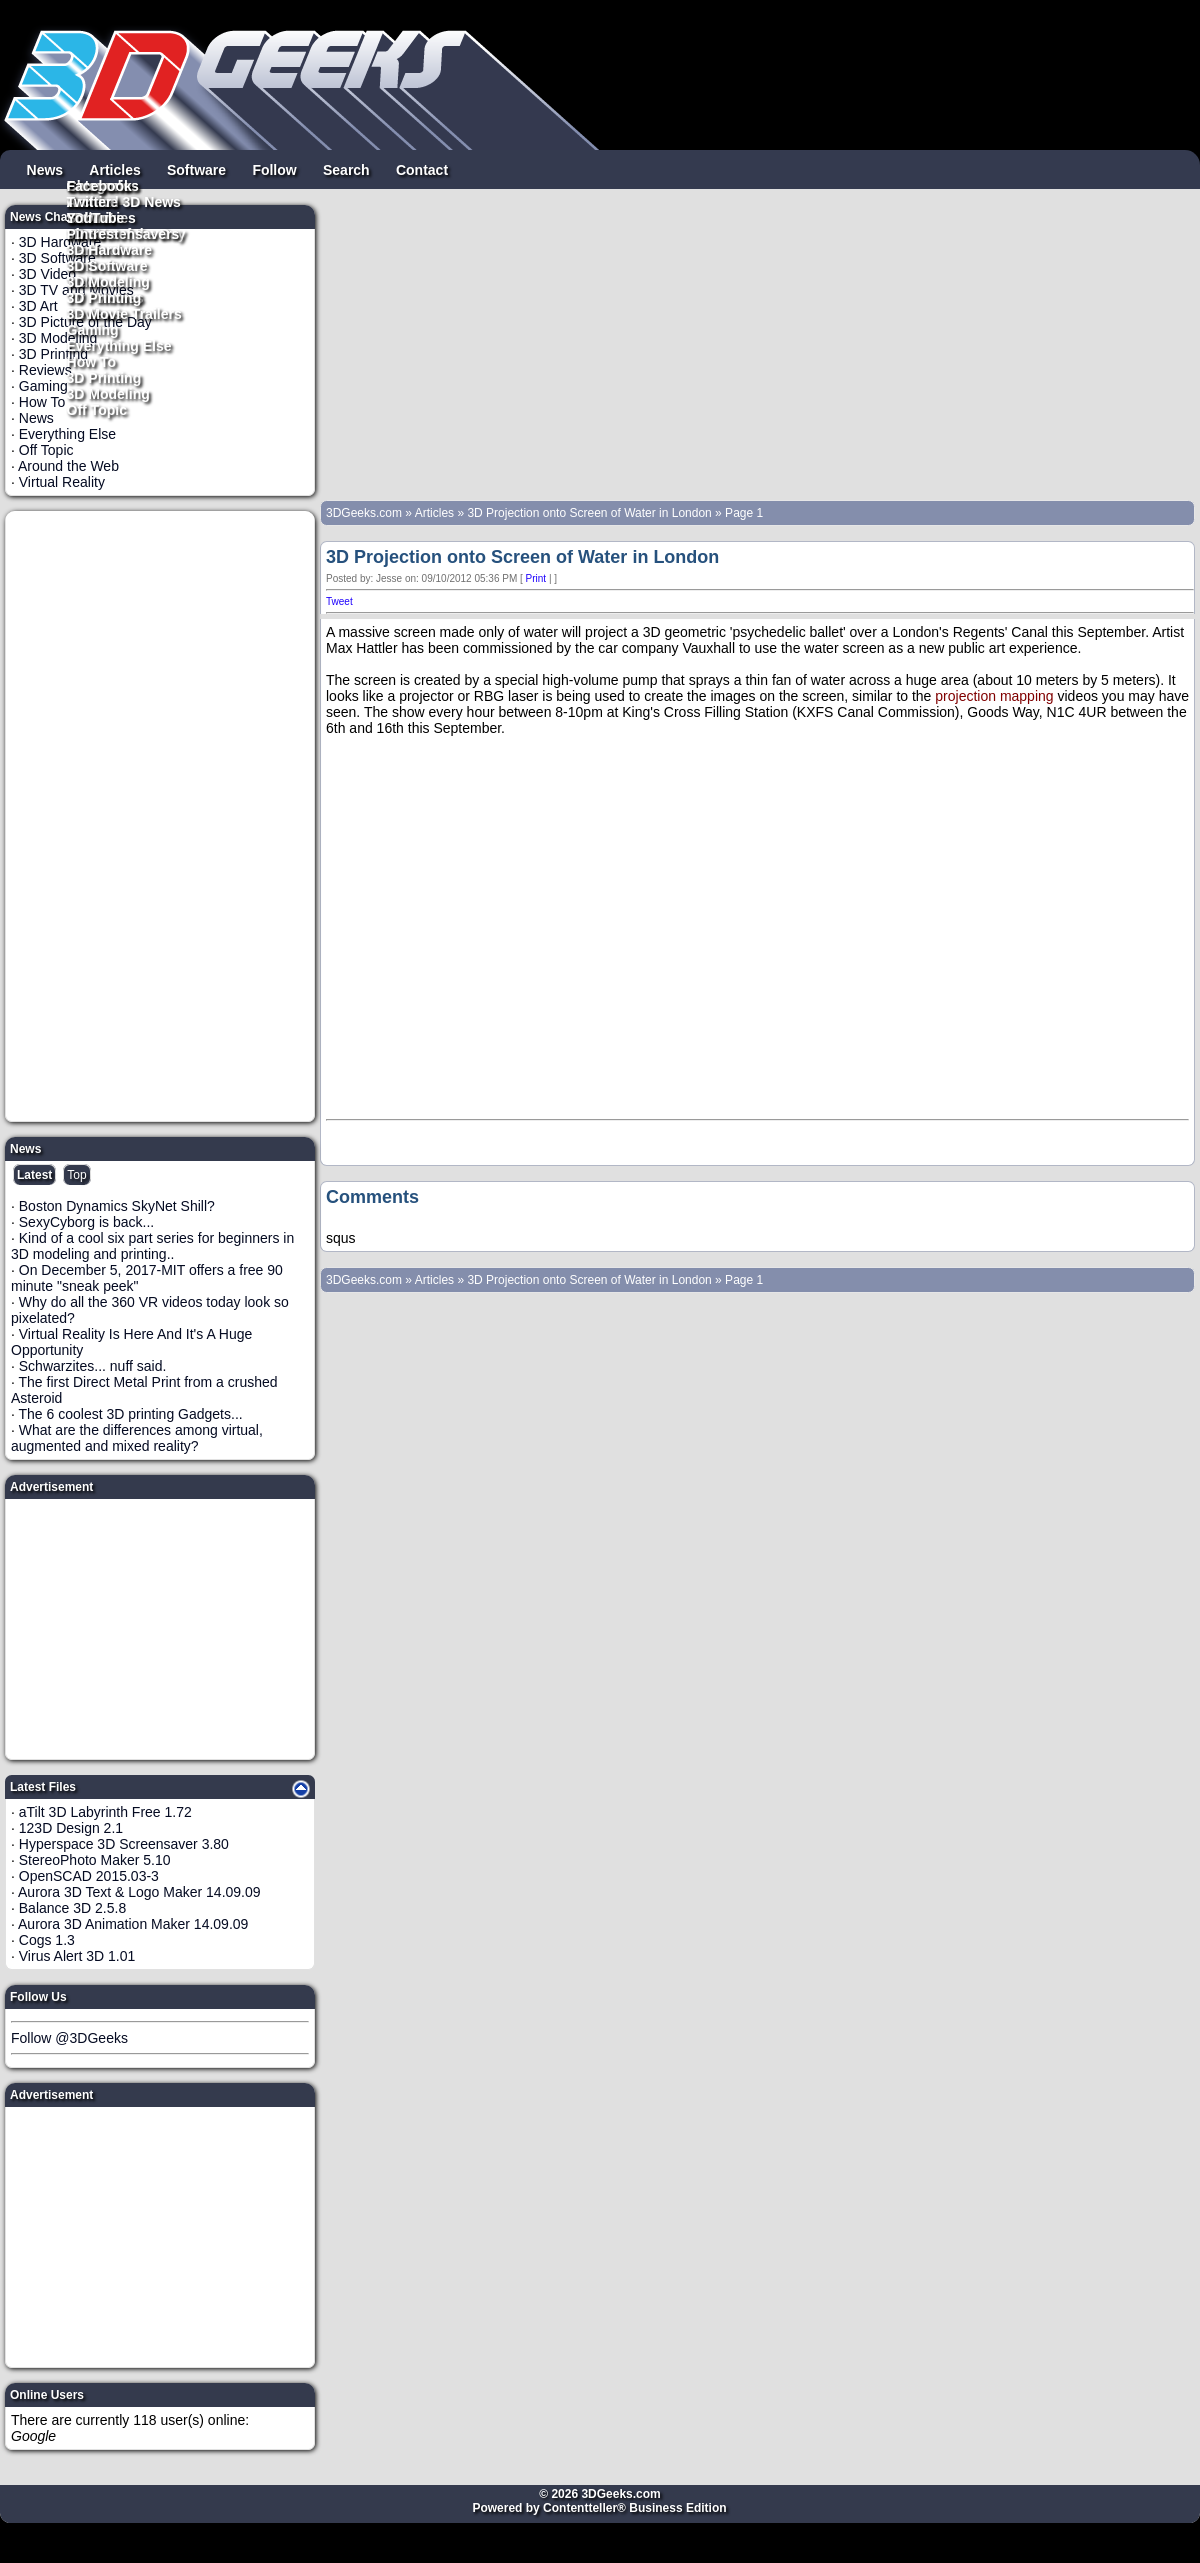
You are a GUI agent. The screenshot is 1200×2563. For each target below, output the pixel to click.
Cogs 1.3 (47, 1940)
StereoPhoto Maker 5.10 (95, 1860)
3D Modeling (108, 393)
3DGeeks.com (365, 513)
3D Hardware (110, 249)
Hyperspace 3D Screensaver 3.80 (124, 1844)
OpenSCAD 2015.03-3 (89, 1876)
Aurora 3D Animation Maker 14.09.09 (133, 1924)
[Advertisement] (161, 816)
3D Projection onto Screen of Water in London (589, 513)
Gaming (93, 329)
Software (196, 169)
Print (536, 578)
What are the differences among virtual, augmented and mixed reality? (137, 1438)
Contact (422, 169)
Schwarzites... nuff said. (93, 1366)
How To (92, 361)
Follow (274, 169)
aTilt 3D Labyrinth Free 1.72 (105, 1812)
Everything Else (119, 345)
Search (346, 169)
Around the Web (68, 466)
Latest (34, 1175)
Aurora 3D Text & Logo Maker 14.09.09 (139, 1892)
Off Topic (97, 409)
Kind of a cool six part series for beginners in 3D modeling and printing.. (152, 1246)
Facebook (99, 185)
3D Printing (104, 377)
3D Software (107, 265)
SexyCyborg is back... (86, 1222)
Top (76, 1175)
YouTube (96, 217)
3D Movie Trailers (124, 313)
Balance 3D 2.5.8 (72, 1908)
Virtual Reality (62, 482)
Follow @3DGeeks (69, 2038)
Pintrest (93, 233)
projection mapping (994, 696)
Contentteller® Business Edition (635, 2508)
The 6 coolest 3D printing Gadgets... (131, 1414)
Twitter (89, 201)
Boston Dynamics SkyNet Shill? (117, 1206)
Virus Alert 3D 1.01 (77, 1956)
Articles (114, 169)
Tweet (339, 601)
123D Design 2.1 (71, 1828)
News (45, 169)
